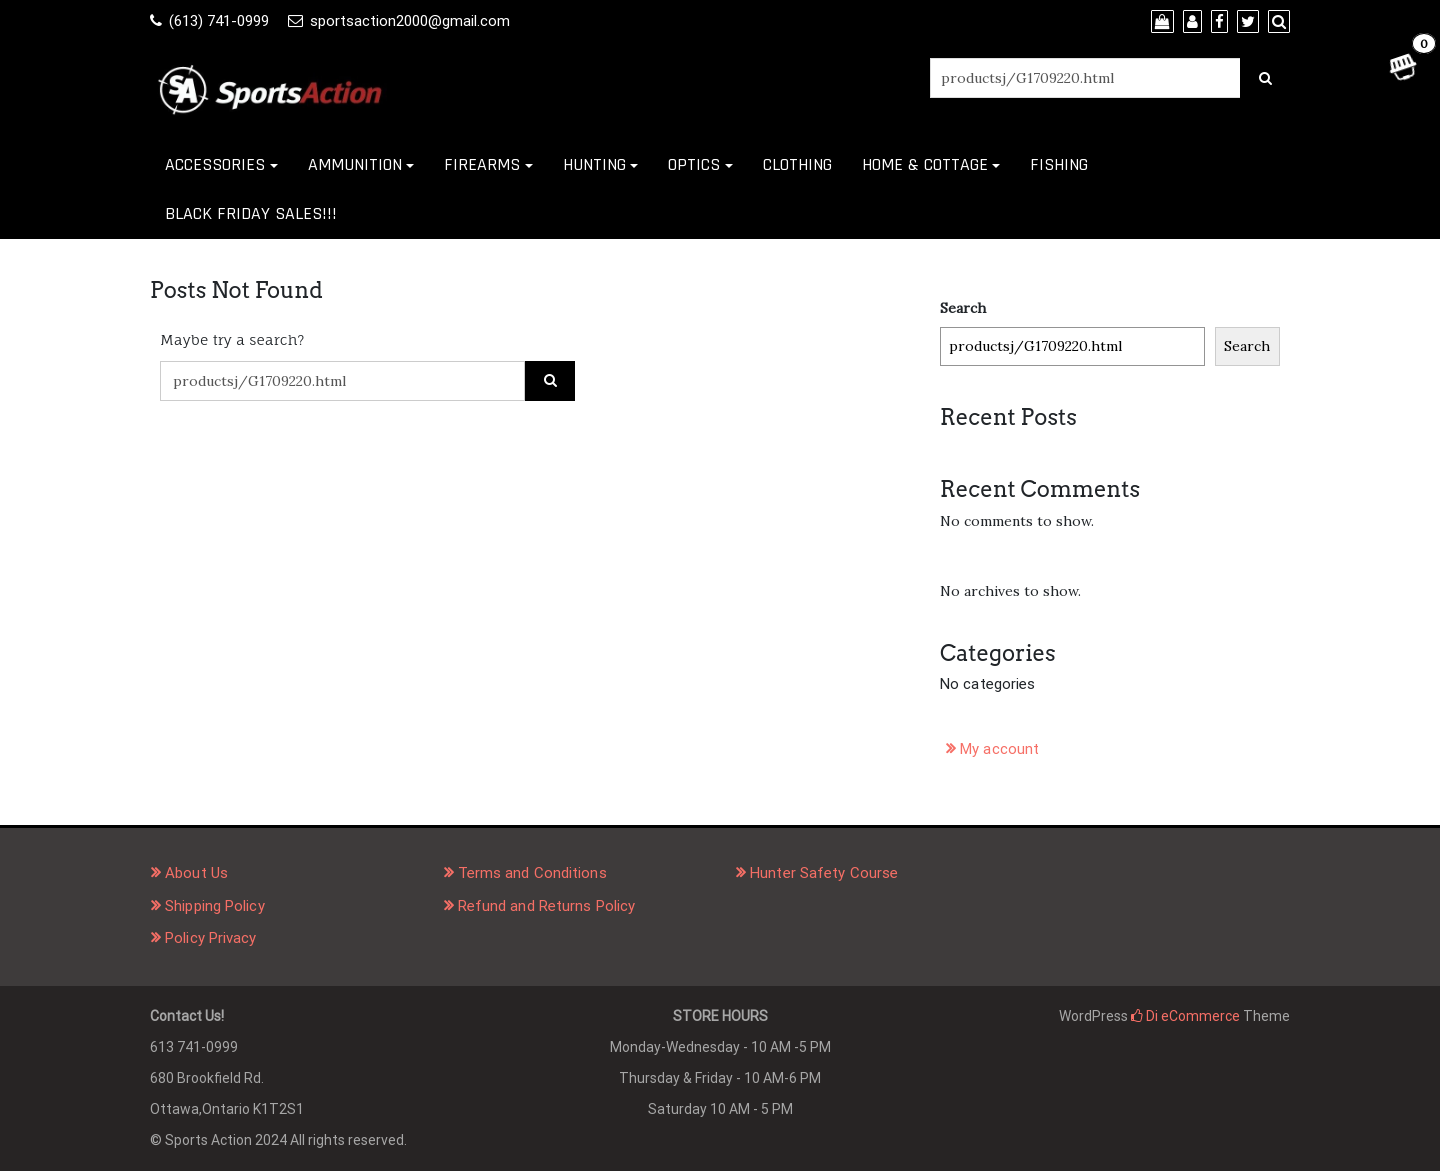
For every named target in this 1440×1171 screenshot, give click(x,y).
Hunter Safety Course (824, 873)
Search (963, 308)
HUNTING (594, 164)
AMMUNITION (355, 164)
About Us (196, 873)
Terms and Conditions (532, 873)
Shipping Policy (215, 906)
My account (999, 749)
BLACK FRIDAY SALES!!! (251, 213)
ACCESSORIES (215, 164)
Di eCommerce (1185, 1016)
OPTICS (694, 164)
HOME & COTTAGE (925, 164)
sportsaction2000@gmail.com (410, 21)
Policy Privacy (210, 938)
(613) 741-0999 (219, 21)
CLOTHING (797, 164)
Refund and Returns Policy (547, 906)
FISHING (1059, 164)
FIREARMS (482, 164)
